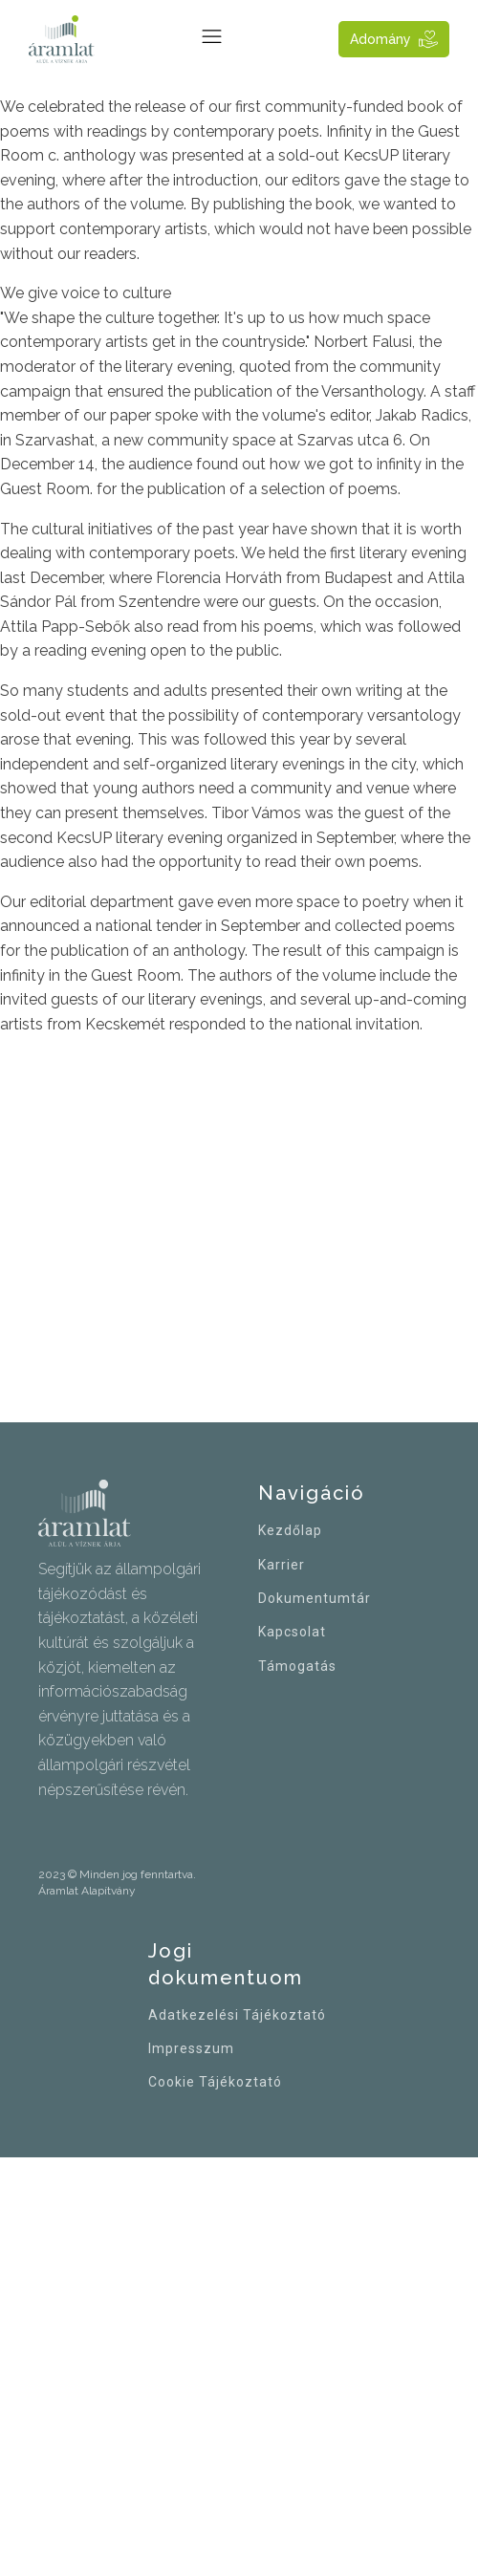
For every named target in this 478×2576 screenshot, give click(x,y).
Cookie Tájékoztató (215, 2082)
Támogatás (297, 1666)
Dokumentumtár (314, 1598)
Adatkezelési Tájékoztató (237, 2015)
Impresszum (191, 2049)
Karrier (281, 1565)
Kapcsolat (292, 1632)
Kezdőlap (290, 1531)
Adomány (380, 39)
